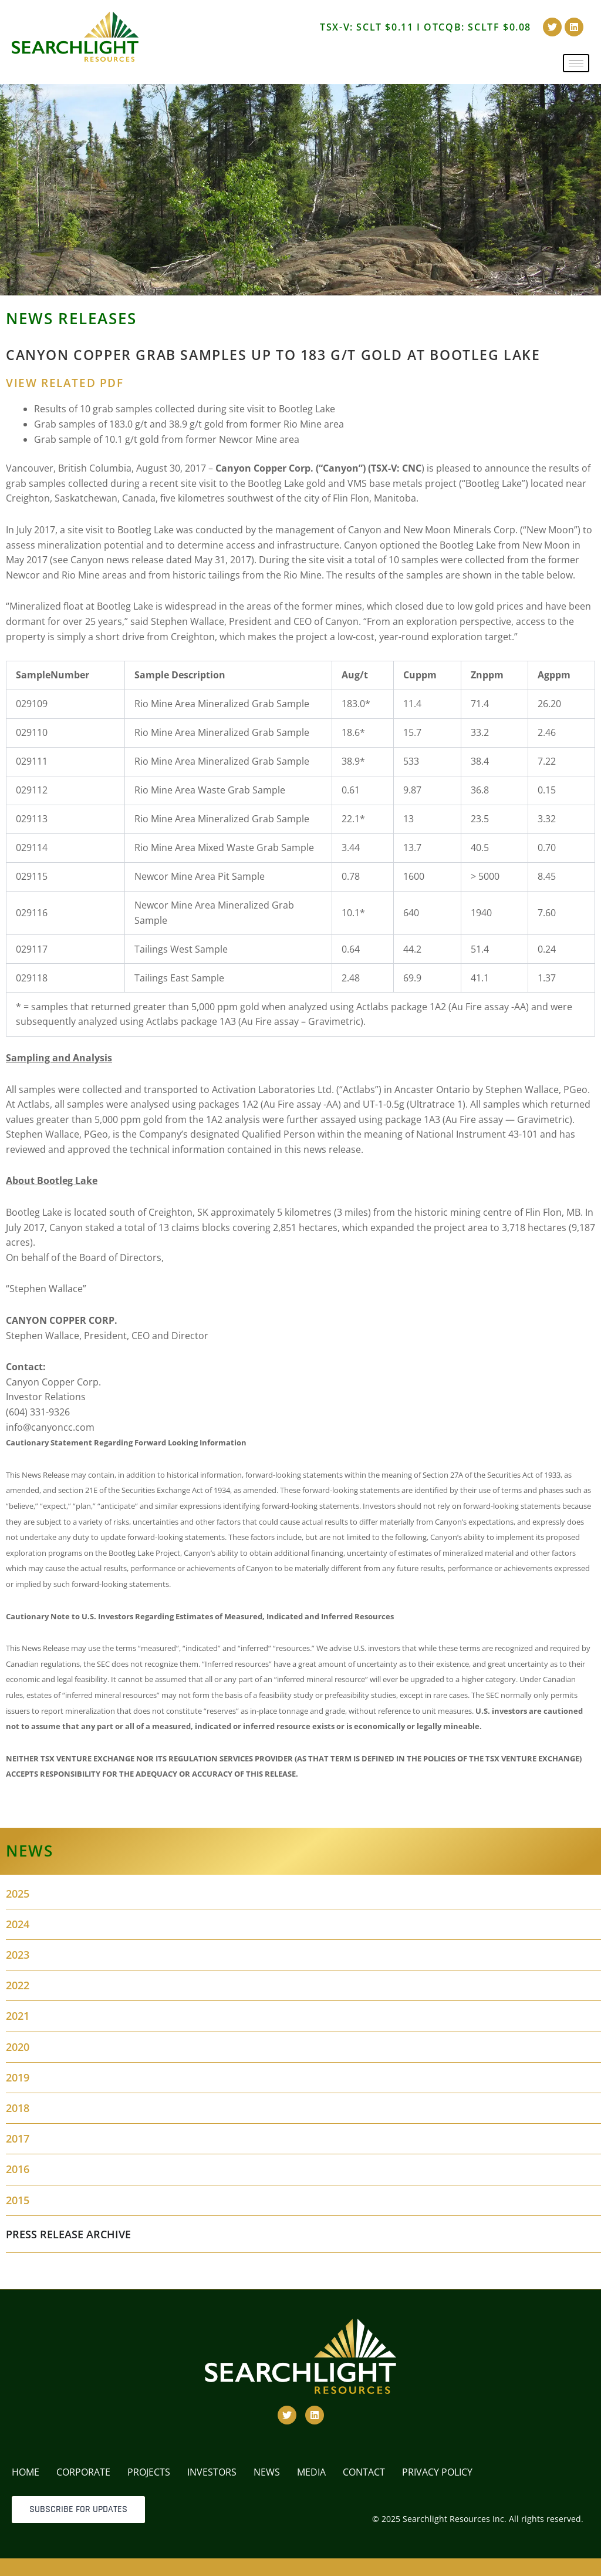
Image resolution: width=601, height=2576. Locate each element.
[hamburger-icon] (576, 63)
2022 (17, 1985)
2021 (17, 2016)
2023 (17, 1955)
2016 (17, 2169)
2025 (17, 1893)
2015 (17, 2200)
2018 (17, 2108)
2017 (17, 2138)
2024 (17, 1924)
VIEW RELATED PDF (65, 383)
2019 (17, 2077)
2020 (17, 2047)
